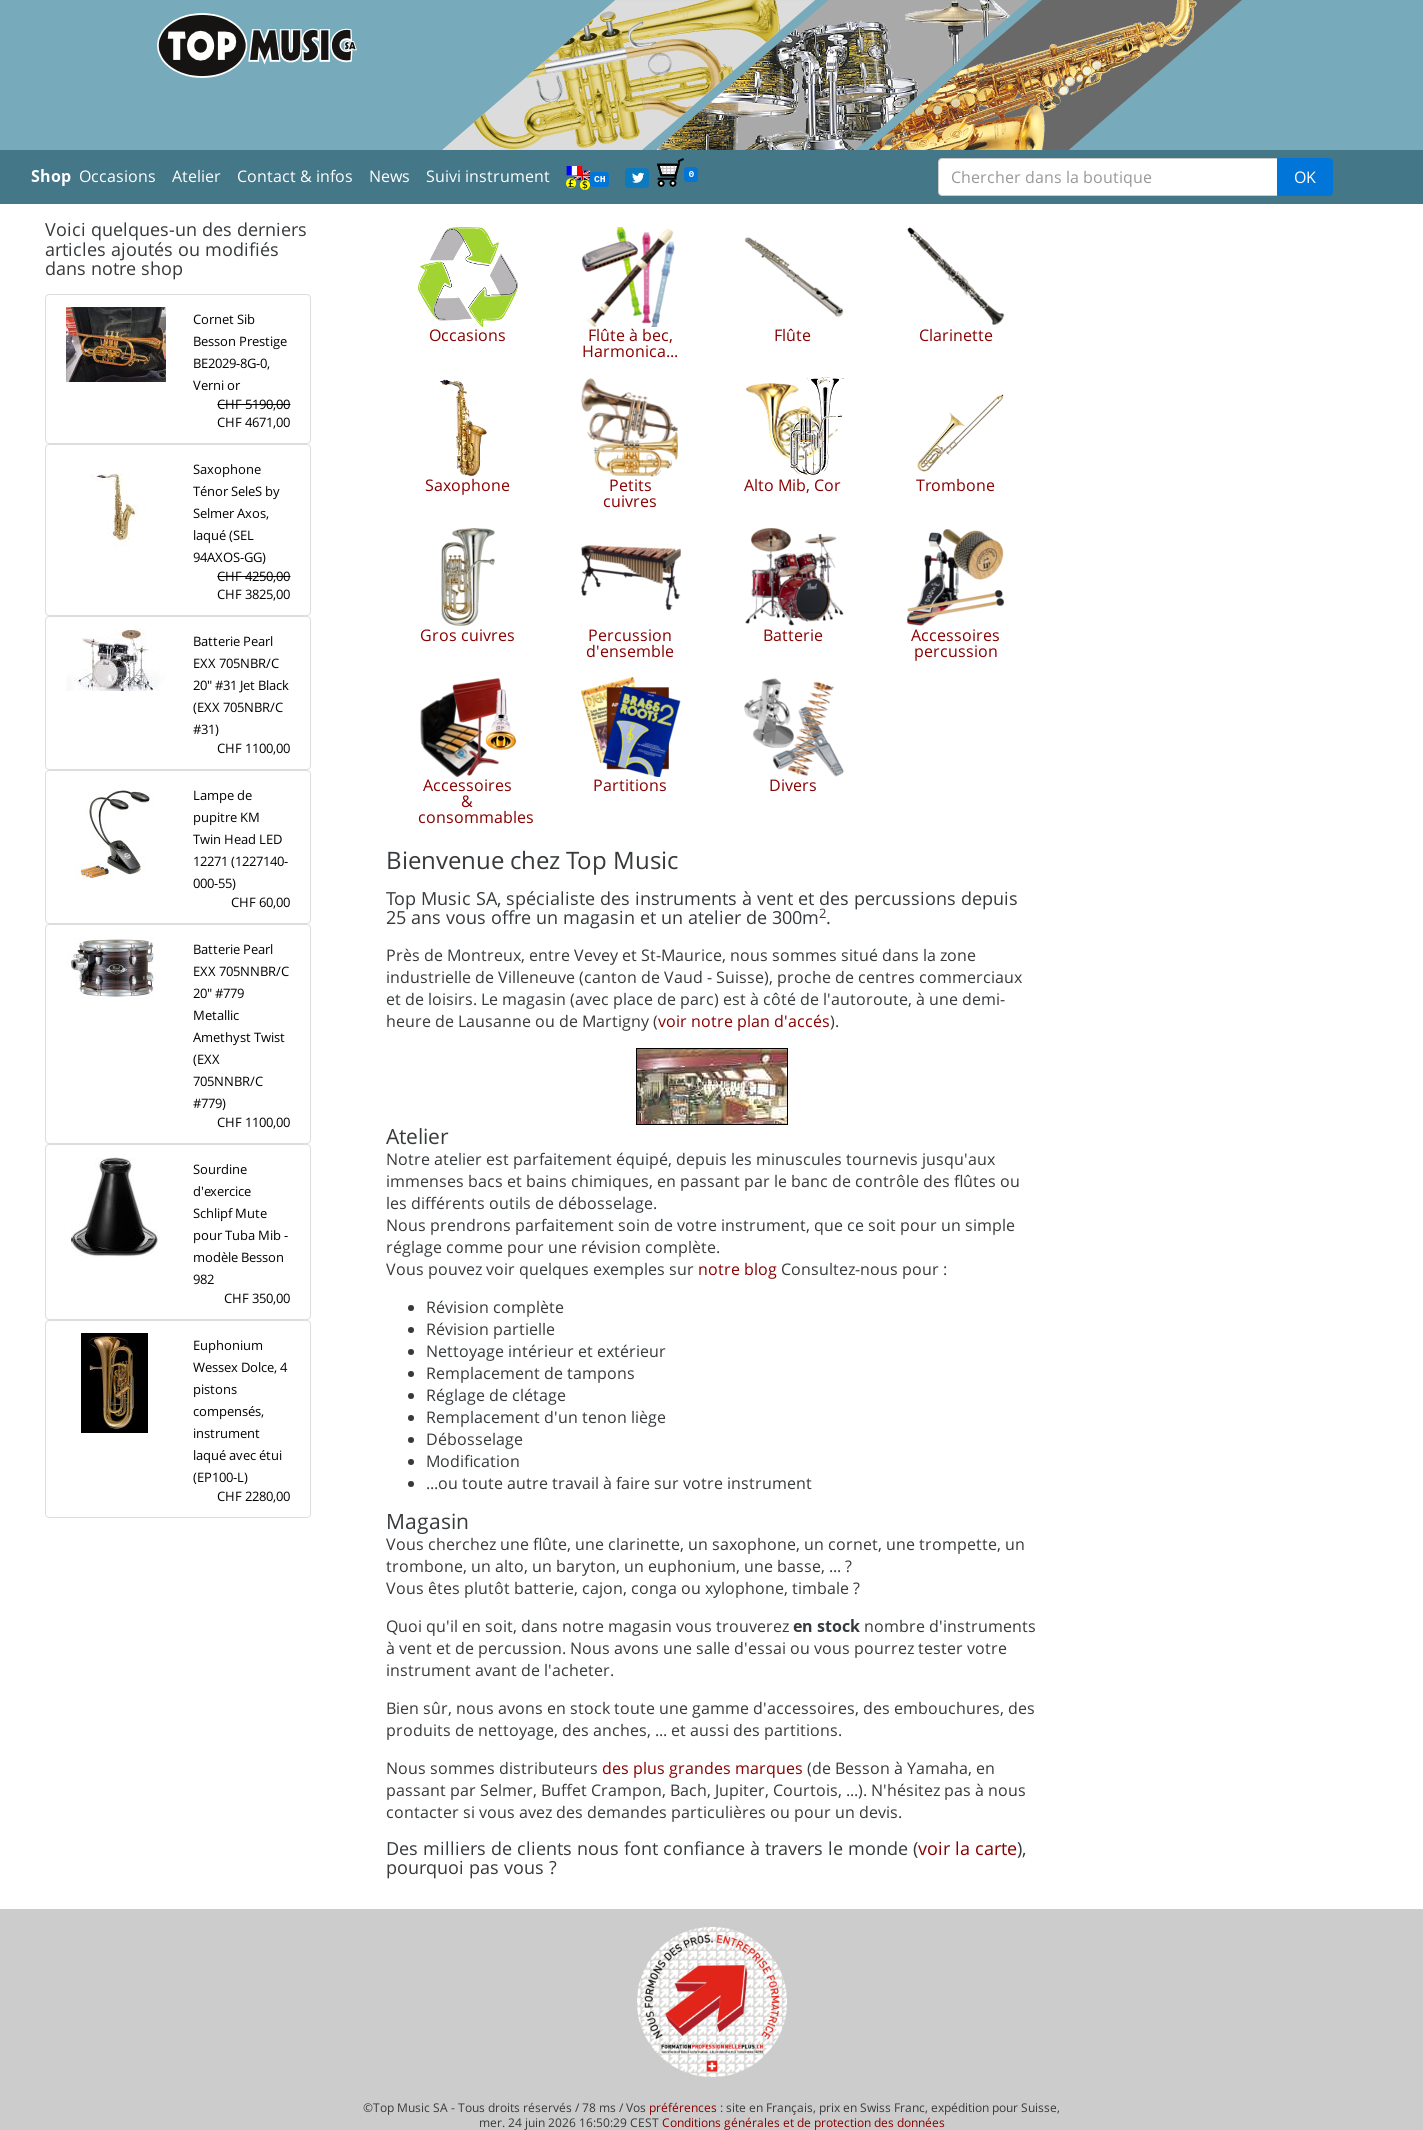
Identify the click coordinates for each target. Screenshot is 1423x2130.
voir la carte (967, 1848)
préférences (683, 2107)
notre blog (737, 1269)
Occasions (117, 176)
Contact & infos (295, 176)
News (389, 176)
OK (1305, 177)
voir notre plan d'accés (744, 1021)
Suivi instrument (488, 176)
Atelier (196, 176)
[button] (467, 295)
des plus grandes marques (702, 1768)
